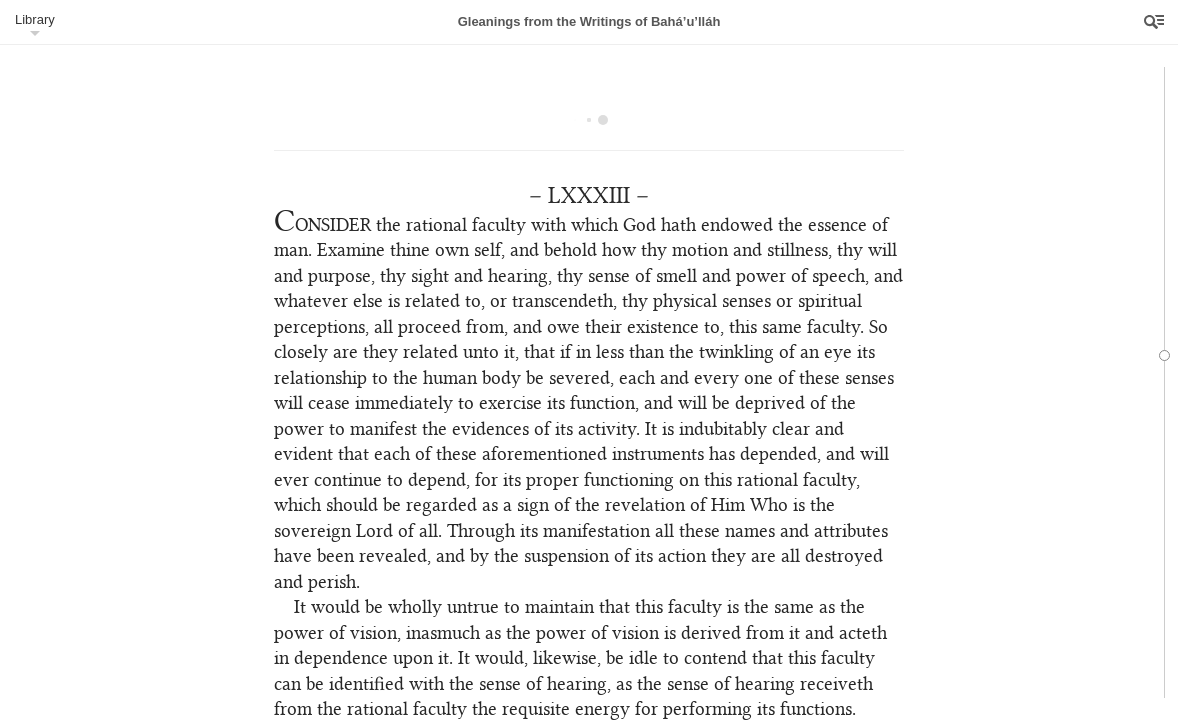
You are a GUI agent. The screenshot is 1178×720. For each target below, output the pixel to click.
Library (35, 19)
